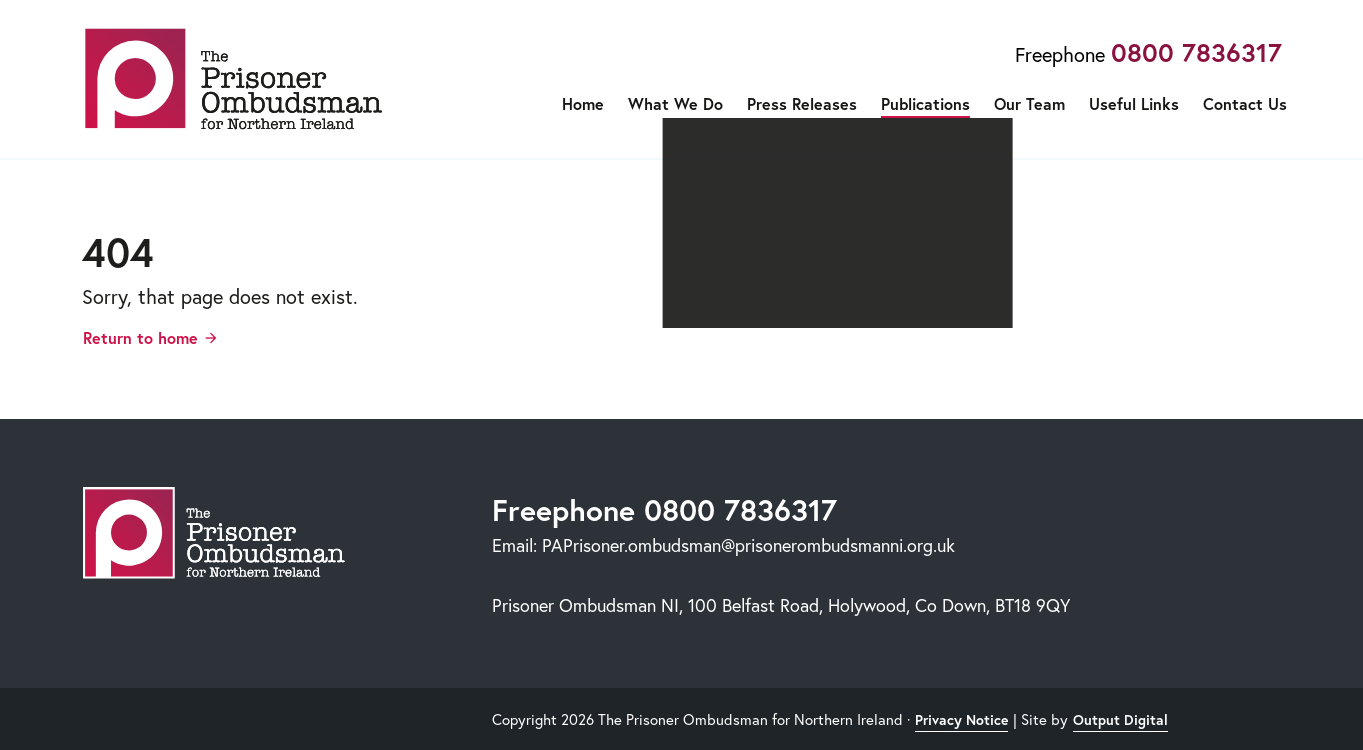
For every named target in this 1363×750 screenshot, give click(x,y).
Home (583, 103)
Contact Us (1245, 103)
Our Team (1029, 103)
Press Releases (802, 103)
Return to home (140, 337)
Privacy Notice (961, 720)
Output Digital (1120, 720)
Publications (925, 103)
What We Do (675, 103)
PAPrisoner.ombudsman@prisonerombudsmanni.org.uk (748, 545)
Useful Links (1134, 103)
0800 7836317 (1196, 52)
